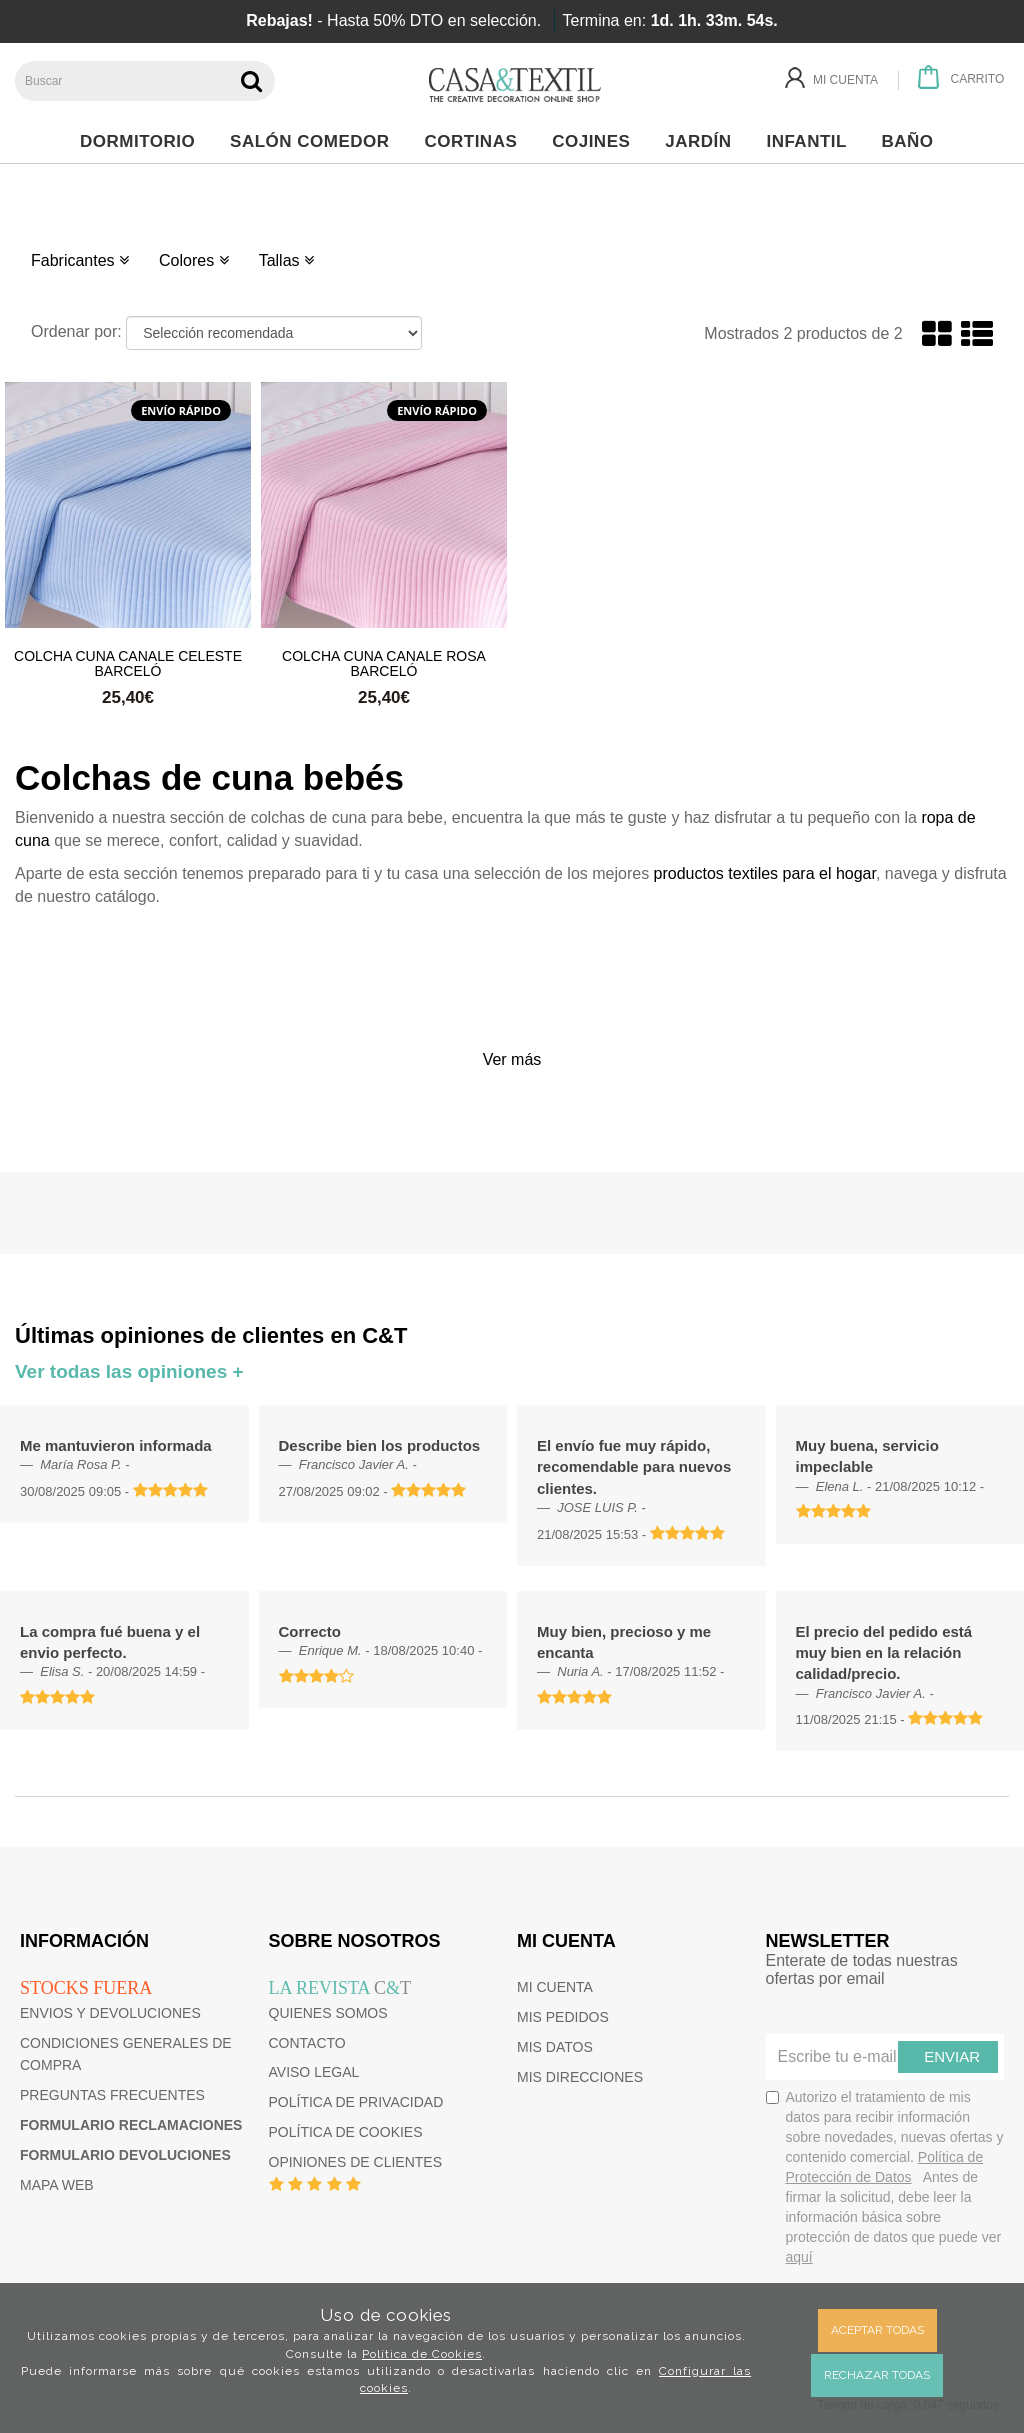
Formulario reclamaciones (131, 2125)
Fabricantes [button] (80, 260)
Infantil (811, 141)
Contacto (307, 2043)
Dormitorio (143, 141)
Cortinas (475, 141)
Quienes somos (328, 2013)
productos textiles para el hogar (765, 873)
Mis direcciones (580, 2077)
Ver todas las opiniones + (129, 1371)
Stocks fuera (86, 1988)
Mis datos (555, 2047)
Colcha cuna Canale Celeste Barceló (128, 663)
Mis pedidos (563, 2017)
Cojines (596, 141)
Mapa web (57, 2185)
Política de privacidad (356, 2102)
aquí (799, 2257)
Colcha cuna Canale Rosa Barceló (384, 663)
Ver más (512, 1059)
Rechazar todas (877, 2375)
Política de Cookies (422, 2354)
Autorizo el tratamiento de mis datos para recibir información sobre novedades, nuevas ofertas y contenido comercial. (885, 2177)
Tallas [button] (286, 260)
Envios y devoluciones (110, 2013)
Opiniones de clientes (355, 2162)
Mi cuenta (555, 1987)
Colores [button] (194, 260)
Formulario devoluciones (125, 2155)
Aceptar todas (877, 2330)
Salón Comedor (315, 141)
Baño (913, 141)
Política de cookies (346, 2132)
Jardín (703, 141)
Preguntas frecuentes (112, 2095)
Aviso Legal (314, 2072)
